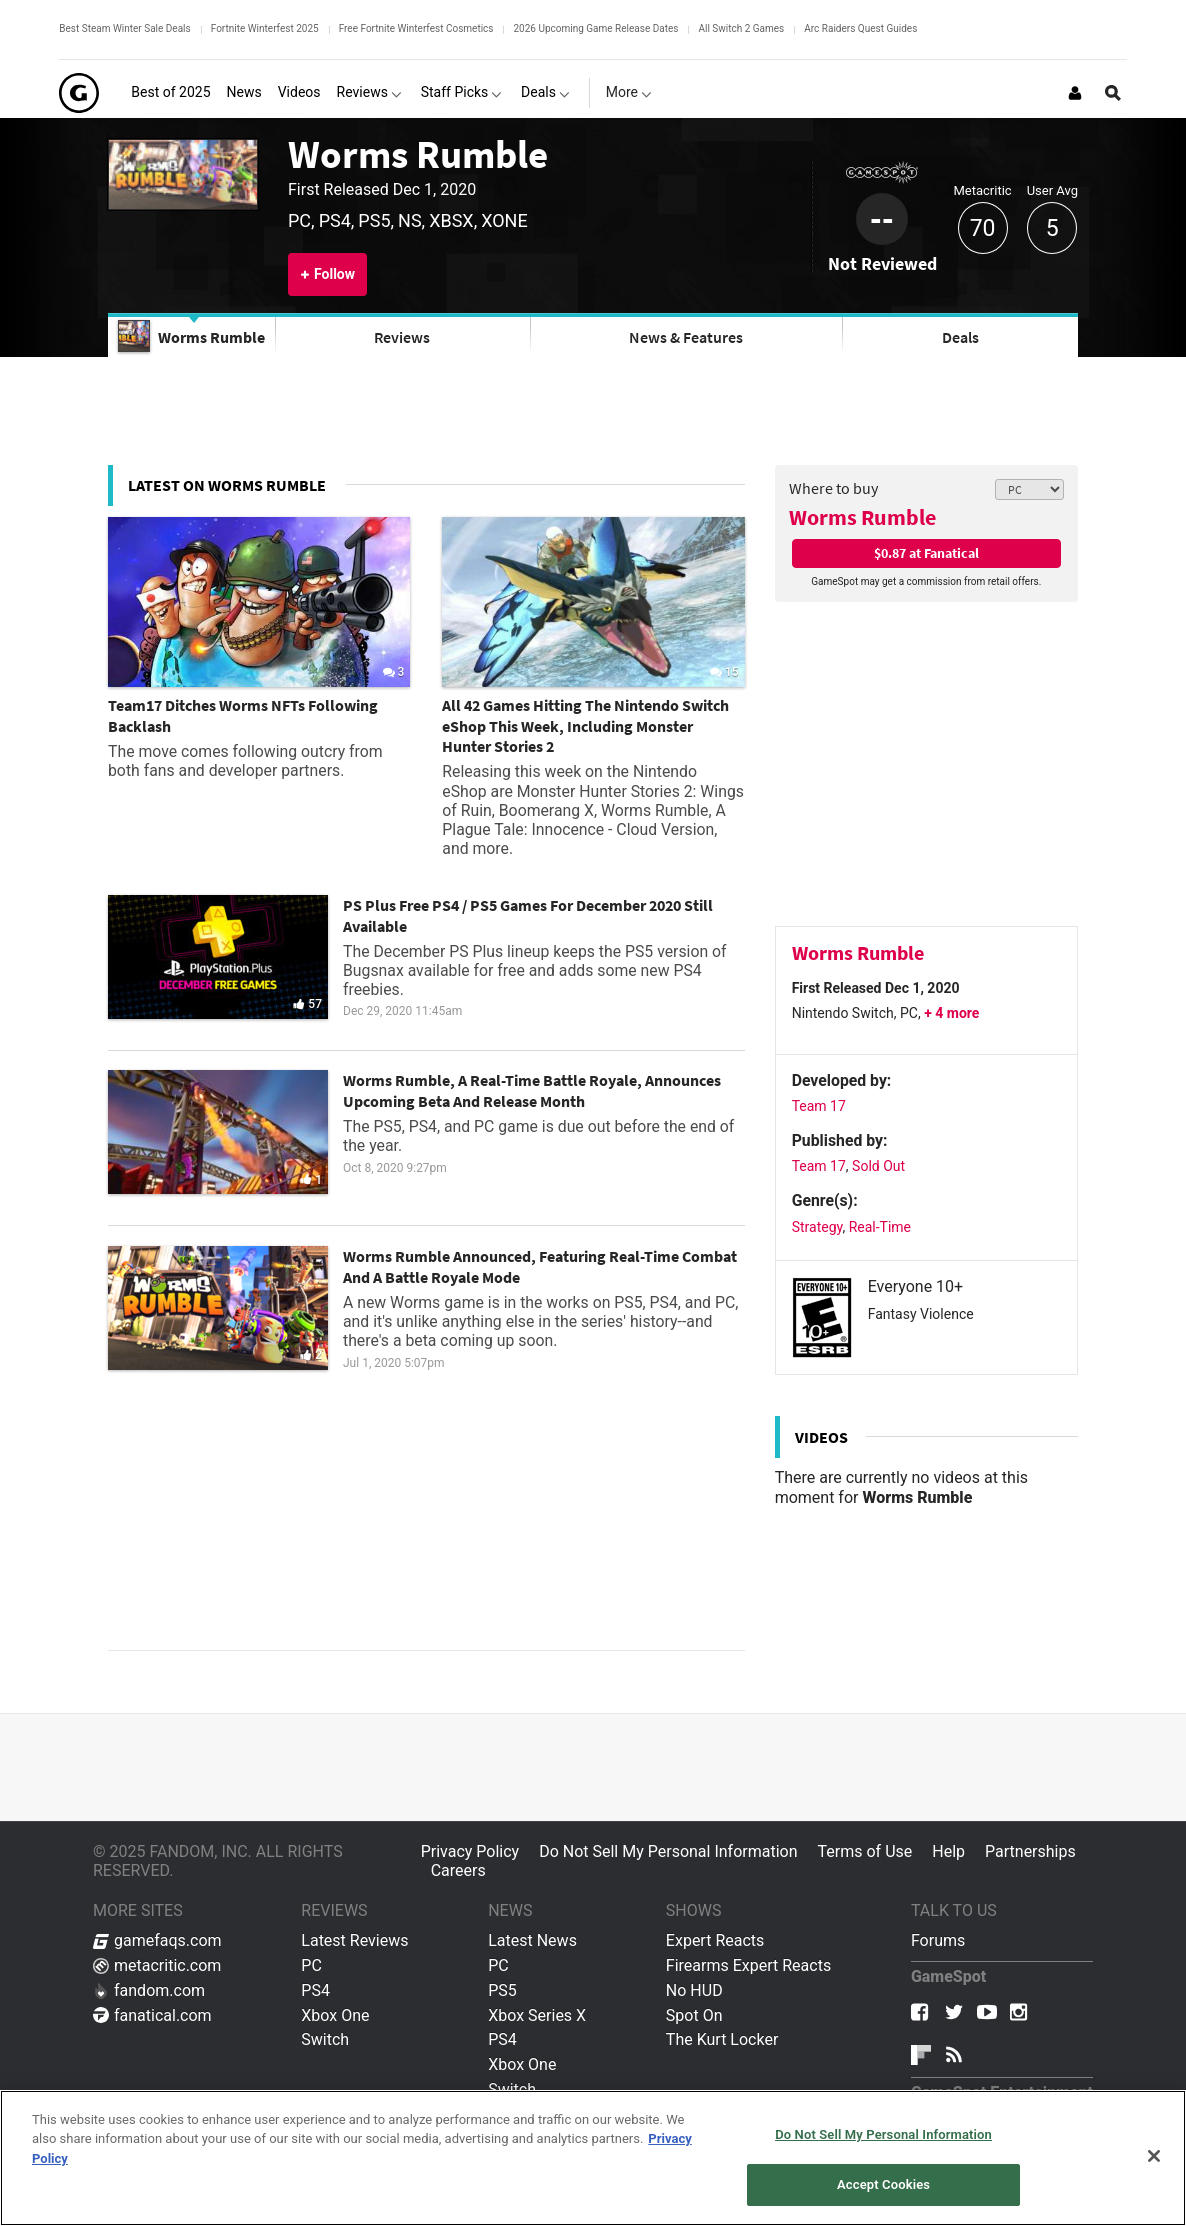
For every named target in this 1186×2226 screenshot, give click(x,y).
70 (983, 228)
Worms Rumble (418, 154)
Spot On (694, 2015)
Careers (458, 1870)
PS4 (315, 1990)
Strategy (817, 1227)
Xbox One (335, 2015)
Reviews (402, 337)
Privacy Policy (470, 1851)
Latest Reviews (354, 1940)
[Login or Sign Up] (1075, 93)
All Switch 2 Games (741, 28)
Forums (938, 1940)
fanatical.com (152, 2015)
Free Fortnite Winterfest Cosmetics (416, 28)
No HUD (694, 1990)
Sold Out (878, 1166)
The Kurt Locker (722, 2039)
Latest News (532, 1940)
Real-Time (880, 1227)
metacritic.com (157, 1965)
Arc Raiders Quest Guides (860, 28)
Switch (325, 2039)
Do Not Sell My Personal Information (668, 1851)
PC (311, 1965)
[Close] (1154, 2156)
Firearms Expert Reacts (748, 1965)
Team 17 (819, 1106)
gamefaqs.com (157, 1940)
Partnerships (1030, 1851)
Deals (960, 337)
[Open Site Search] (1113, 93)
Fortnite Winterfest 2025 (265, 28)
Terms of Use (865, 1851)
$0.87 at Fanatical (926, 553)
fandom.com (149, 1990)
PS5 (502, 1990)
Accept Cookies (883, 2184)
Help (948, 1851)
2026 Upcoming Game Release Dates (595, 28)
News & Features (686, 337)
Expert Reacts (715, 1940)
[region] (593, 2158)
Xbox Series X (537, 2015)
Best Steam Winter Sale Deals (124, 28)
